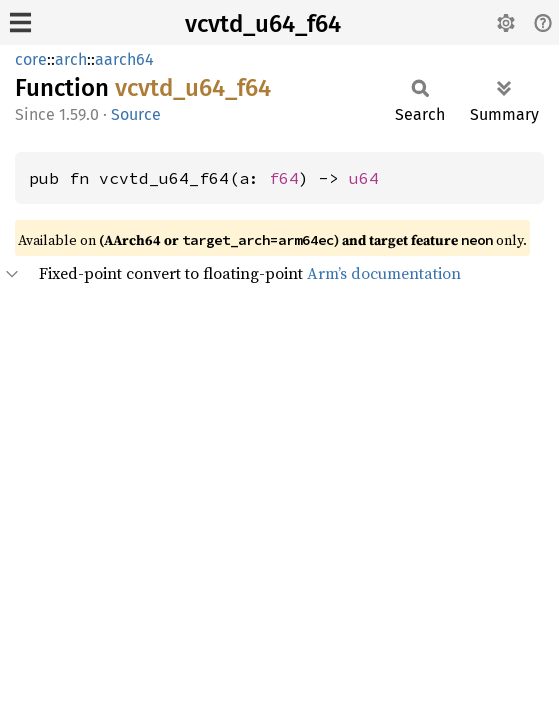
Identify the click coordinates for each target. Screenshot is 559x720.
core (31, 59)
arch (71, 59)
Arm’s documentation (384, 273)
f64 (284, 178)
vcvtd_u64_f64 (263, 24)
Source (136, 114)
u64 (364, 178)
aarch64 (124, 59)
